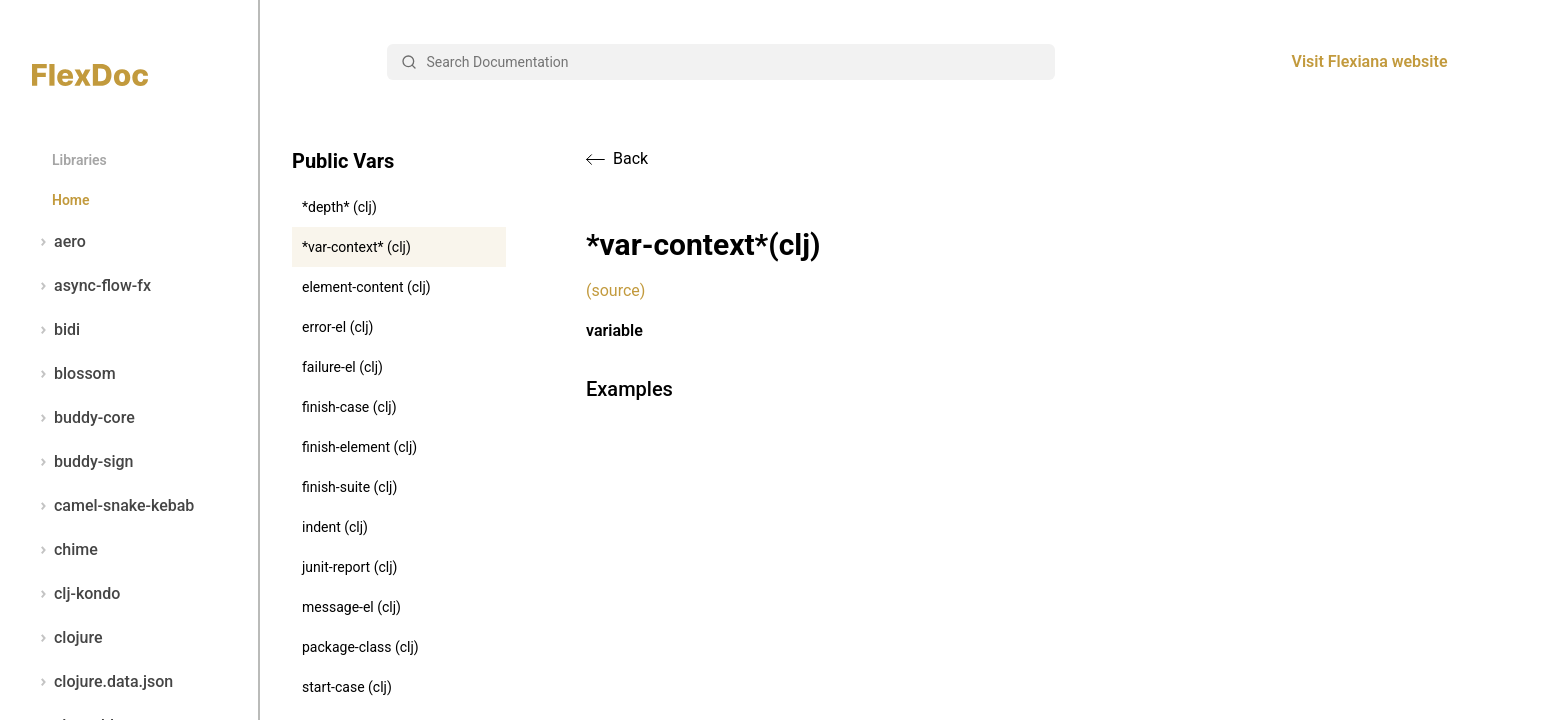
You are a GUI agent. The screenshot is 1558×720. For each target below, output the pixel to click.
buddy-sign (82, 462)
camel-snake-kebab (113, 506)
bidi (56, 330)
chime (65, 550)
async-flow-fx (91, 286)
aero (59, 242)
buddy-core (83, 418)
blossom (74, 374)
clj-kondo (76, 594)
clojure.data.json (102, 682)
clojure (67, 638)
